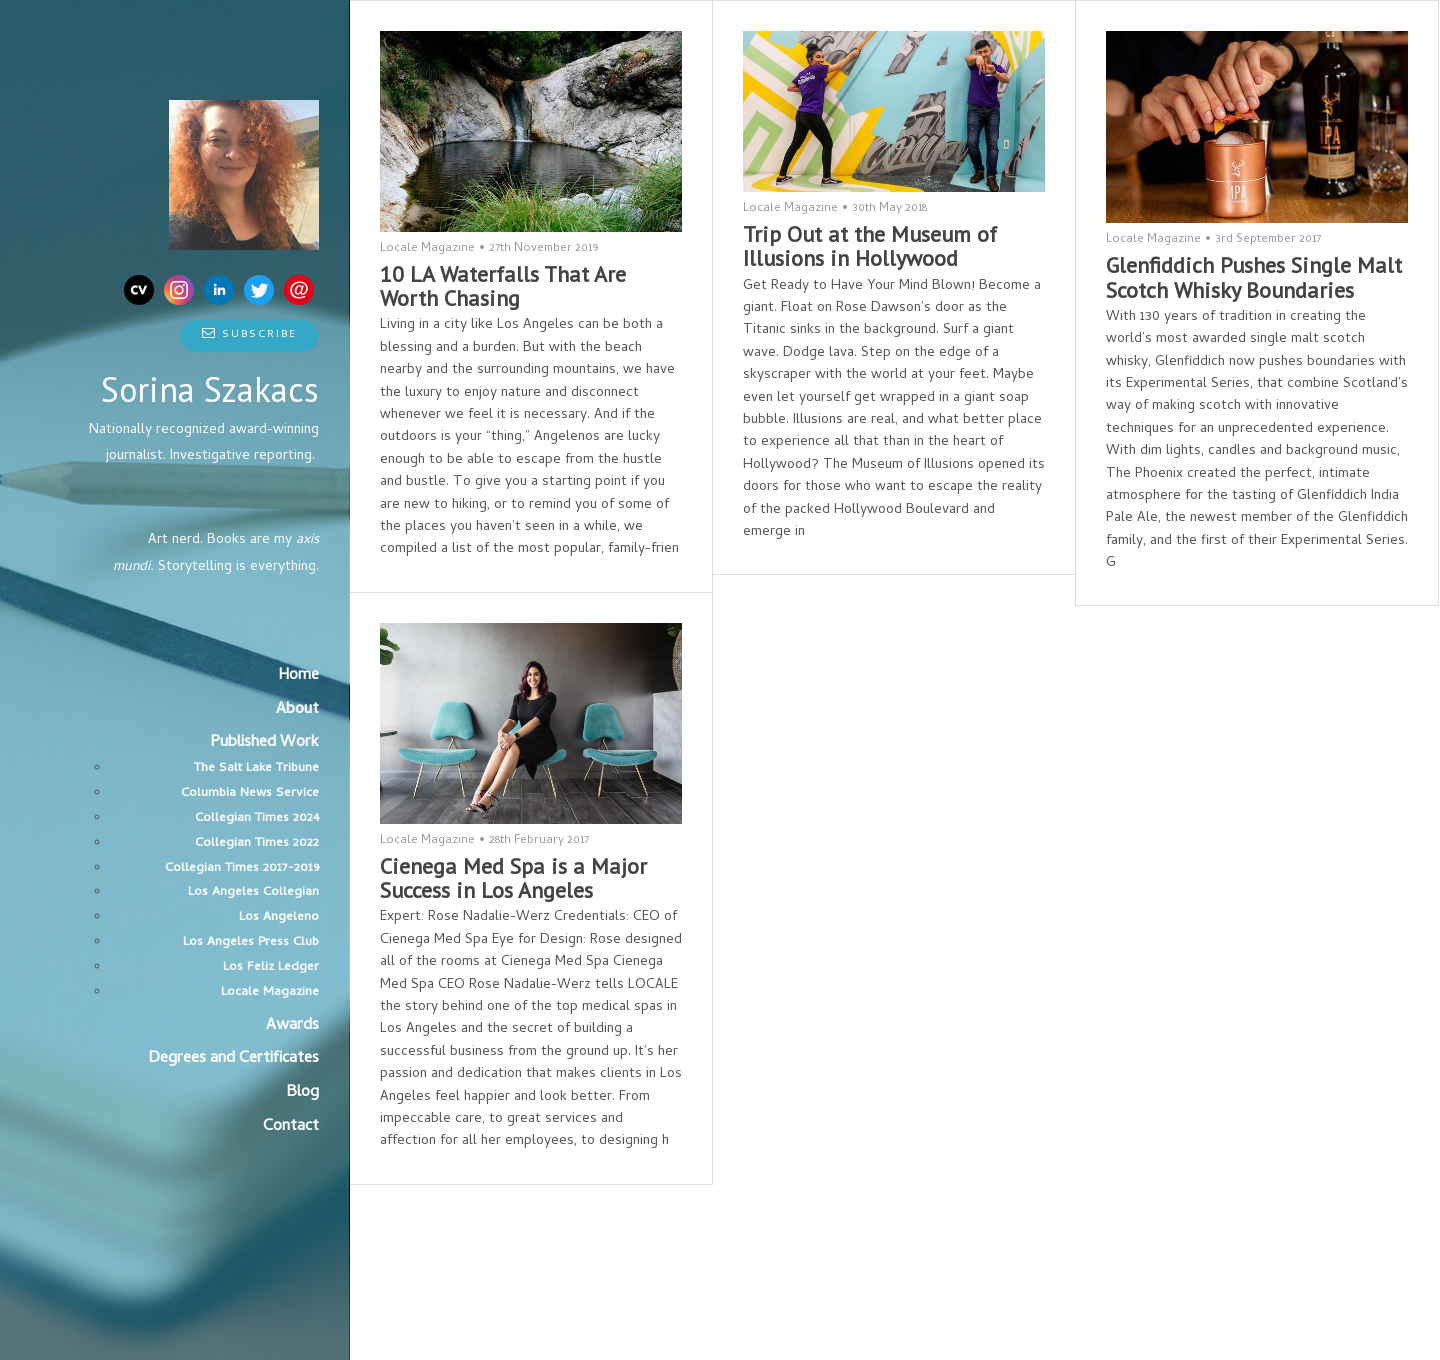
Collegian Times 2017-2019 (242, 868)
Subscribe (249, 335)
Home (298, 676)
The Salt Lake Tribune (256, 768)
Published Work (264, 743)
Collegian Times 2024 (257, 818)
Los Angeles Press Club (251, 942)
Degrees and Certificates (233, 1059)
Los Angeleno (279, 917)
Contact (291, 1127)
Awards (292, 1026)
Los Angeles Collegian (253, 892)
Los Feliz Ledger (271, 967)
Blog (302, 1093)
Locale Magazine (270, 992)
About (297, 710)
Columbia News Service (250, 793)
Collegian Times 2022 (257, 843)
